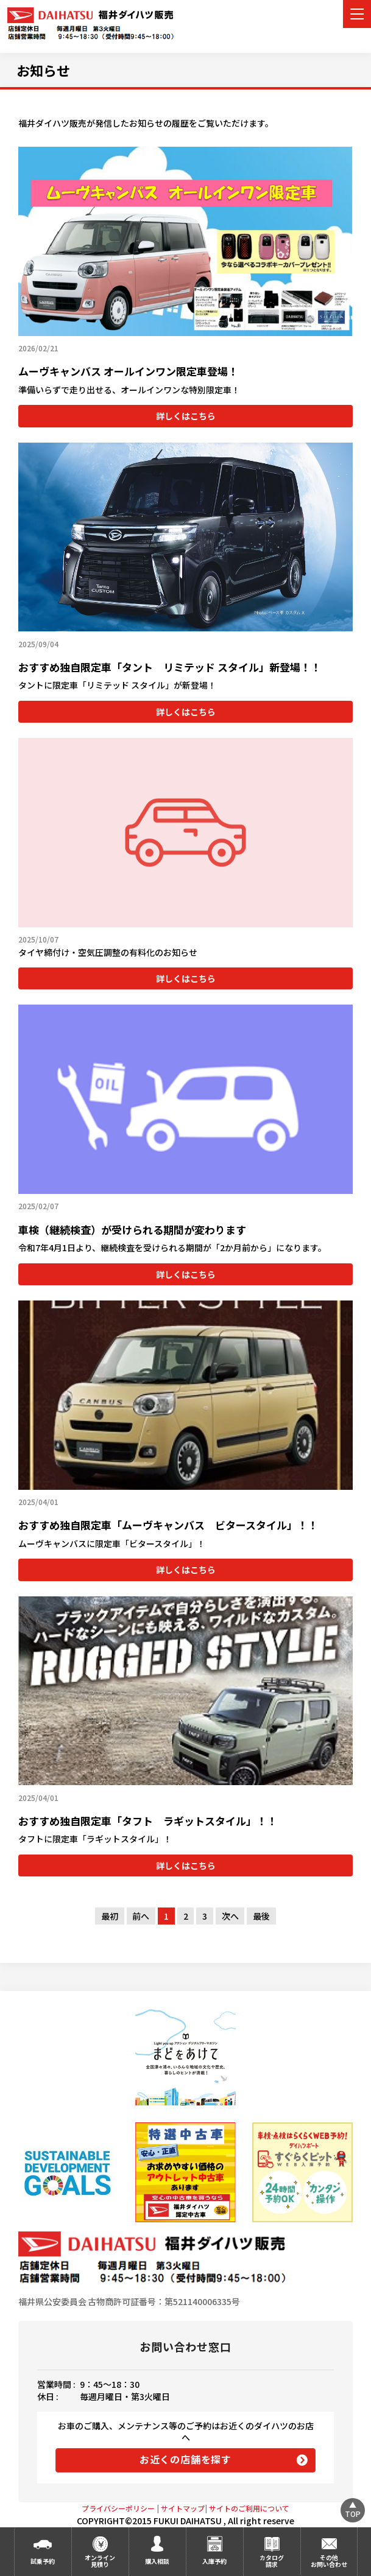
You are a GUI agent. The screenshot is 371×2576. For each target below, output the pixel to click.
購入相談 (157, 2561)
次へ (230, 1916)
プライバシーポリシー (118, 2508)
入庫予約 (214, 2561)
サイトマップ (183, 2508)
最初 (109, 1916)
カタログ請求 (272, 2561)
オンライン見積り (100, 2561)
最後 (261, 1916)
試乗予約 (42, 2561)
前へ (140, 1916)
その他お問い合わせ (329, 2561)
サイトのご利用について (249, 2508)
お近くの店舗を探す (185, 2459)
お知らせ (43, 70)
